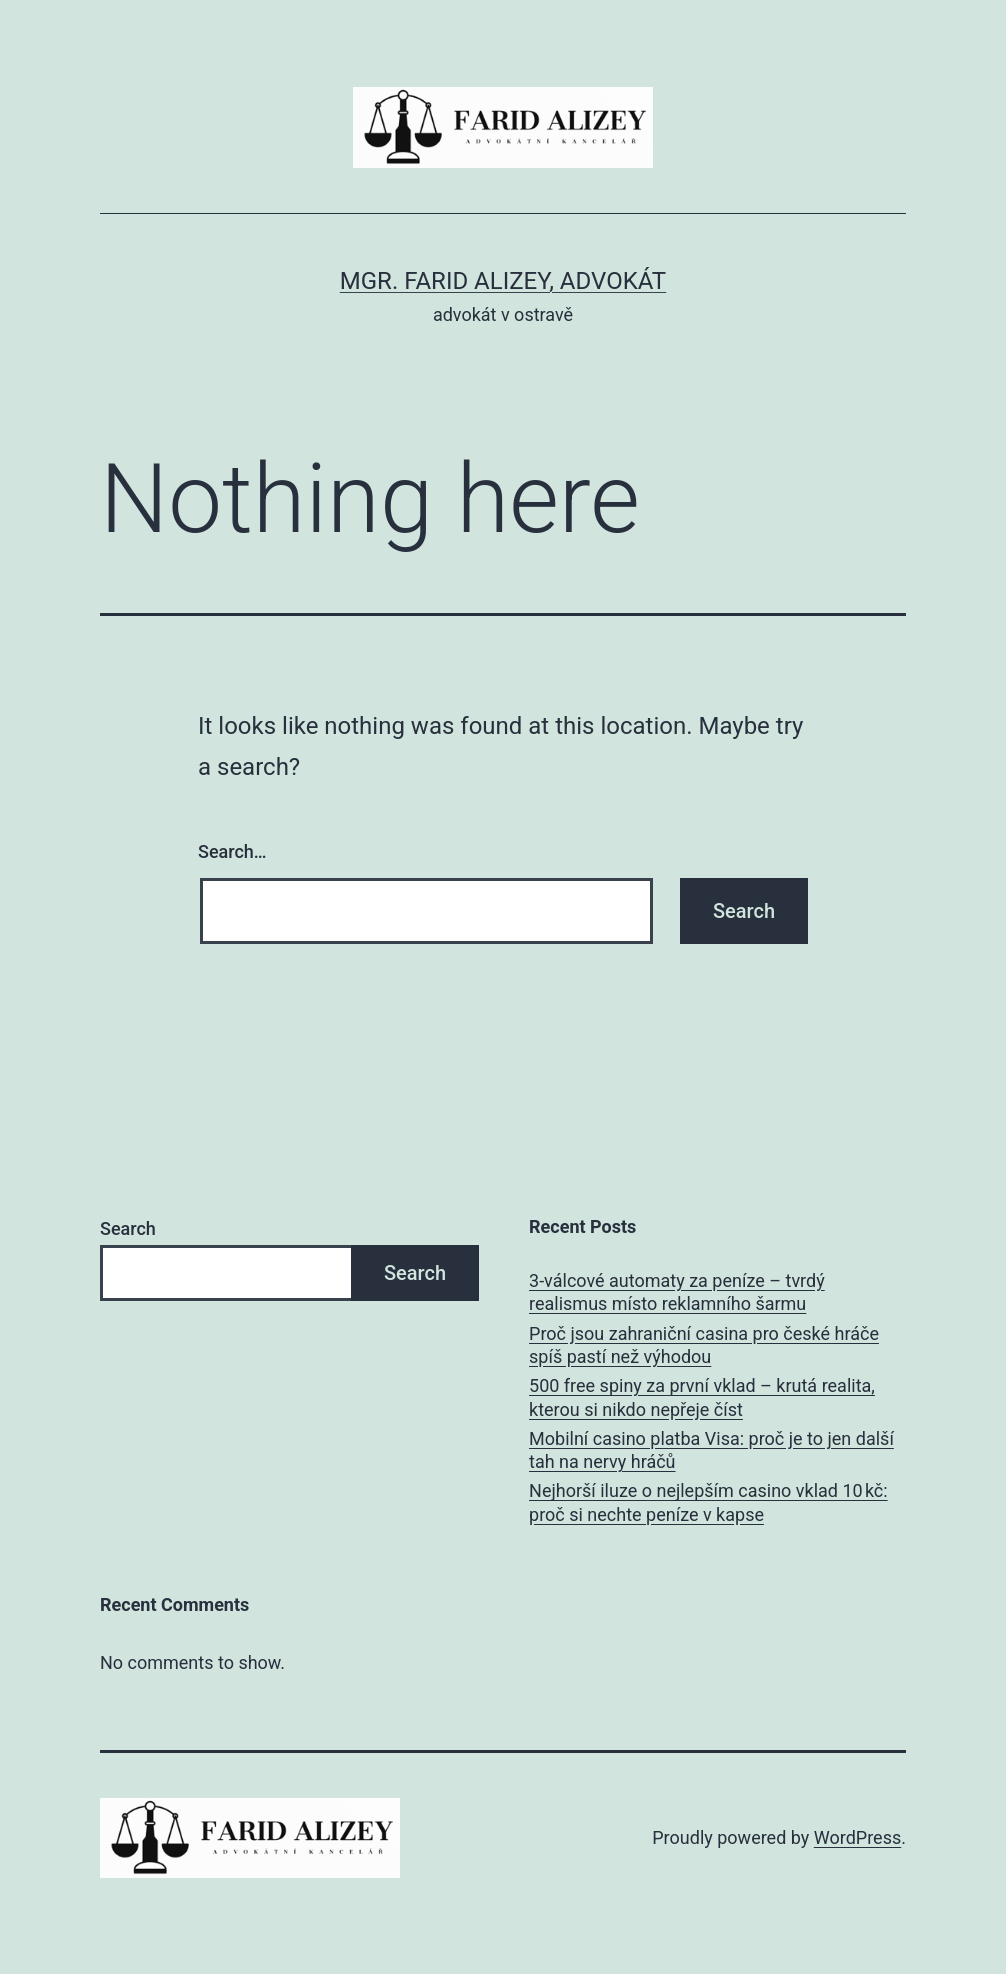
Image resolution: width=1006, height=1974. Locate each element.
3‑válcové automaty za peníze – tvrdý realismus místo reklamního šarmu (677, 1292)
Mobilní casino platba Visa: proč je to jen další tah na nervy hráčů (711, 1450)
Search (128, 1228)
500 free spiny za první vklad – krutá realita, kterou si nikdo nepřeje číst (702, 1397)
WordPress (857, 1837)
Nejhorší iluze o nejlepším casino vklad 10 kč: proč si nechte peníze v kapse (708, 1502)
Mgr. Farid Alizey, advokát (503, 281)
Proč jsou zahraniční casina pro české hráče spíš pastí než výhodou (704, 1345)
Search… (232, 851)
